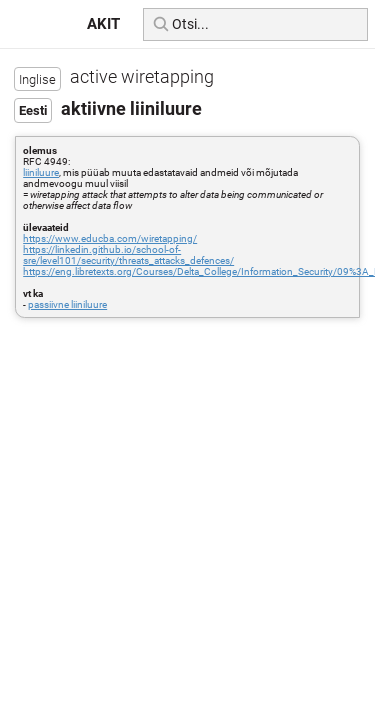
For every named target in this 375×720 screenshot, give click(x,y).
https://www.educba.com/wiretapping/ (110, 238)
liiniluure (41, 172)
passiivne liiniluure (67, 304)
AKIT (103, 24)
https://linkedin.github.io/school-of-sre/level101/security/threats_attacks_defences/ (128, 255)
